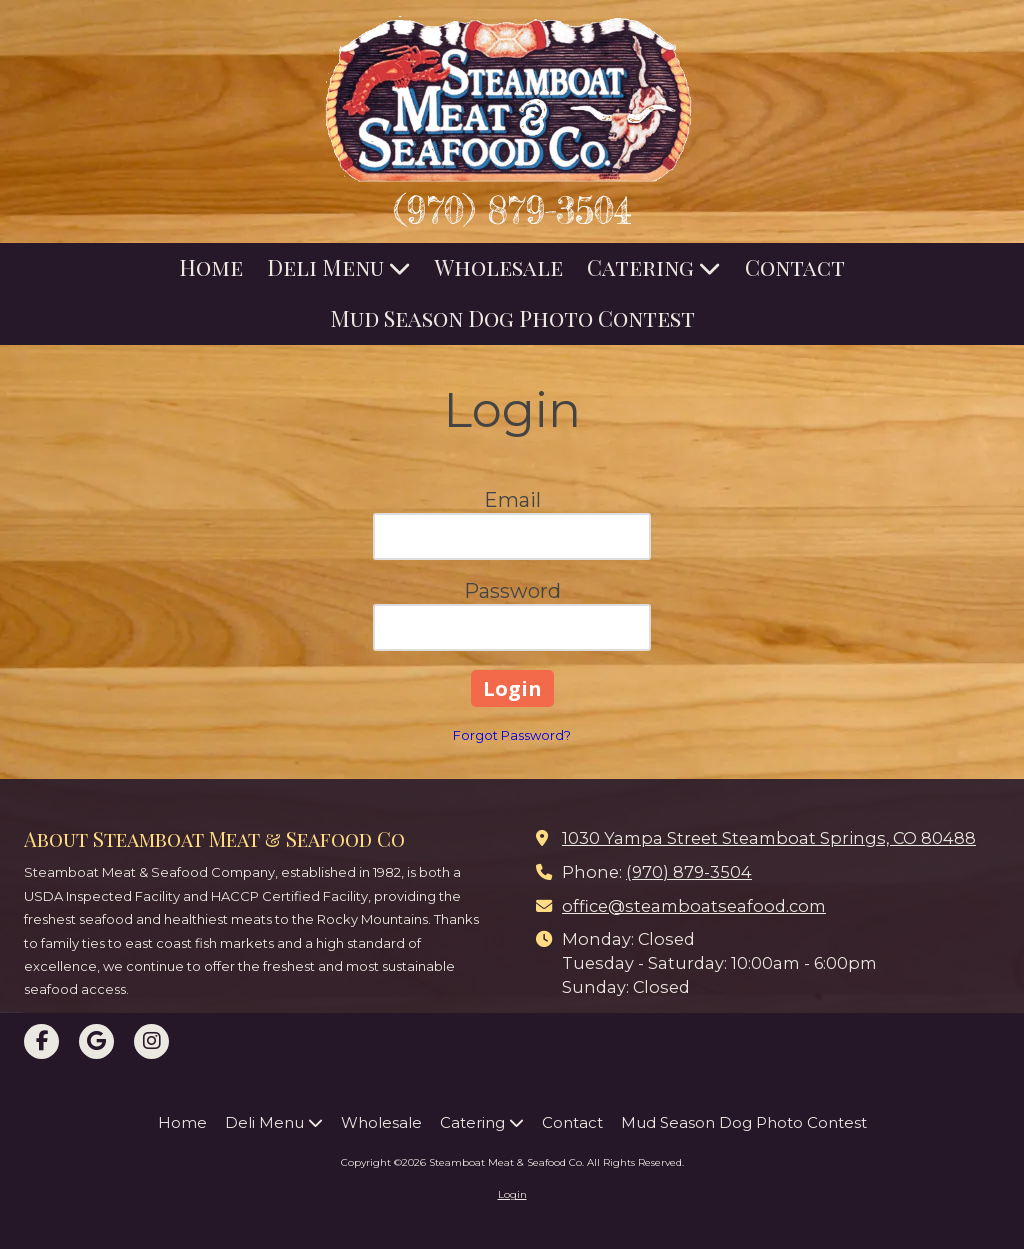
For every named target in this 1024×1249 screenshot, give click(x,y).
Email (512, 500)
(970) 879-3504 (512, 210)
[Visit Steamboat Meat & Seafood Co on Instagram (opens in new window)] (151, 1041)
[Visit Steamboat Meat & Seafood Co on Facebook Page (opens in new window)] (41, 1041)
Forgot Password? (512, 735)
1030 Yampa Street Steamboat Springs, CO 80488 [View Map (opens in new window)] (769, 838)
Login (512, 1194)
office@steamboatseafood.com (694, 906)
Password (512, 591)
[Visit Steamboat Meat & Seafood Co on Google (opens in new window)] (96, 1041)
